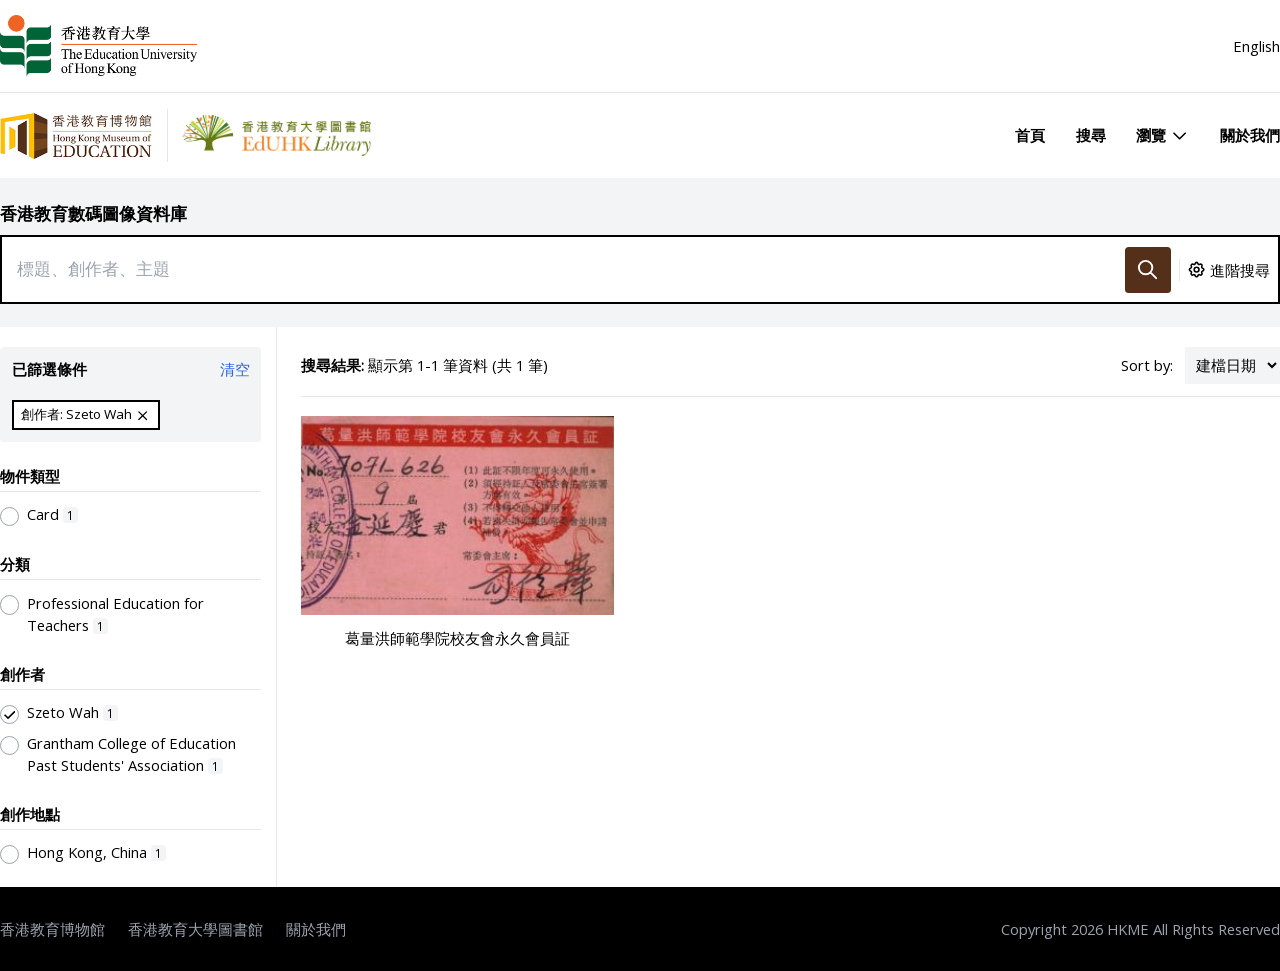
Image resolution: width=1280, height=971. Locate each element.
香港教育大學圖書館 (195, 929)
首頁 (1030, 135)
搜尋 (1091, 135)
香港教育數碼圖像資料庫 (93, 213)
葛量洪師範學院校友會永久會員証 (457, 638)
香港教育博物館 (52, 929)
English (1256, 46)
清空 (235, 369)
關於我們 (1250, 135)
